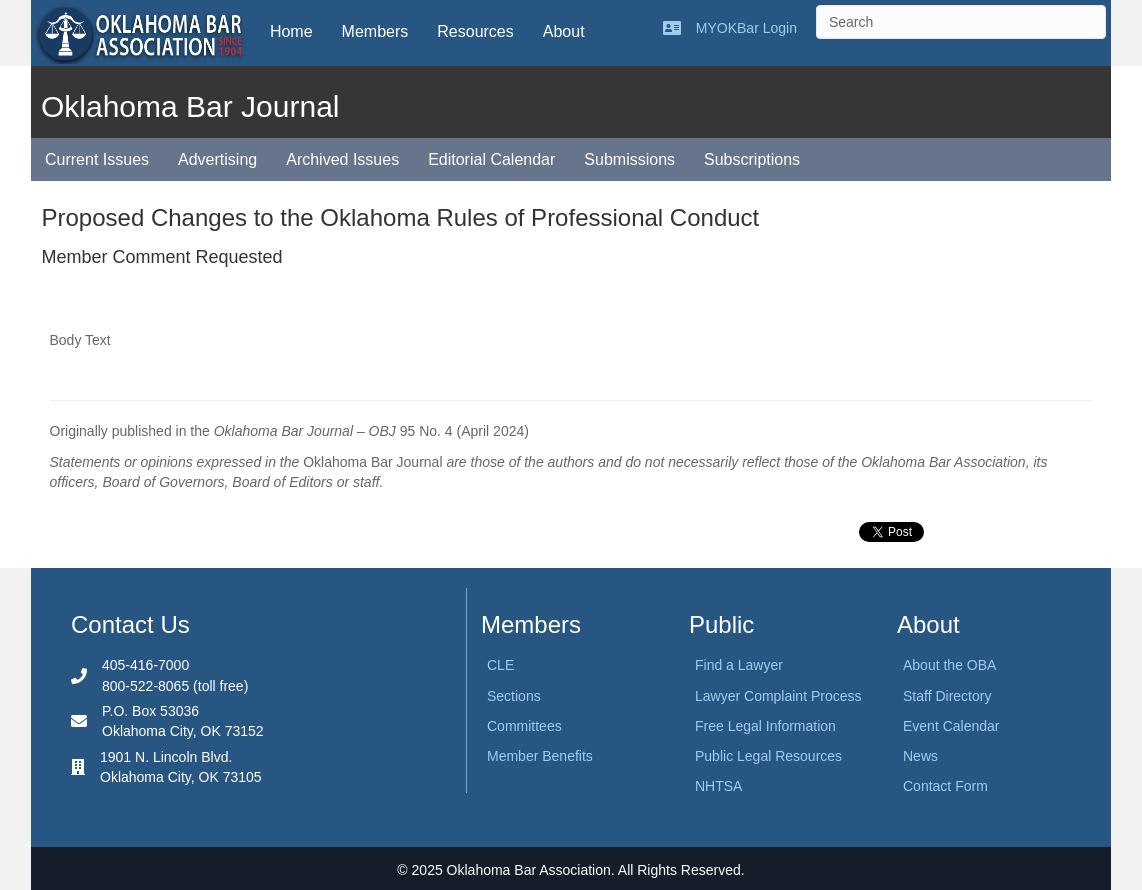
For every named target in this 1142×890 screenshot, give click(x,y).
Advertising (217, 159)
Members (375, 31)
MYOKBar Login (746, 28)
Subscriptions (752, 159)
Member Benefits (540, 756)
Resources (475, 31)
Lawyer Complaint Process (778, 696)
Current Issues (97, 159)
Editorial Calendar (491, 159)
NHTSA (718, 786)
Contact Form (945, 786)
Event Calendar (951, 726)
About (564, 31)
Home (291, 31)
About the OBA (949, 665)
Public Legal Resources (768, 756)
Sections (514, 696)
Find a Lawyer (739, 665)
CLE (500, 665)
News (920, 756)
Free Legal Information (765, 726)
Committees (524, 726)
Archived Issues (342, 159)
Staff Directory (947, 696)
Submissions (629, 159)
